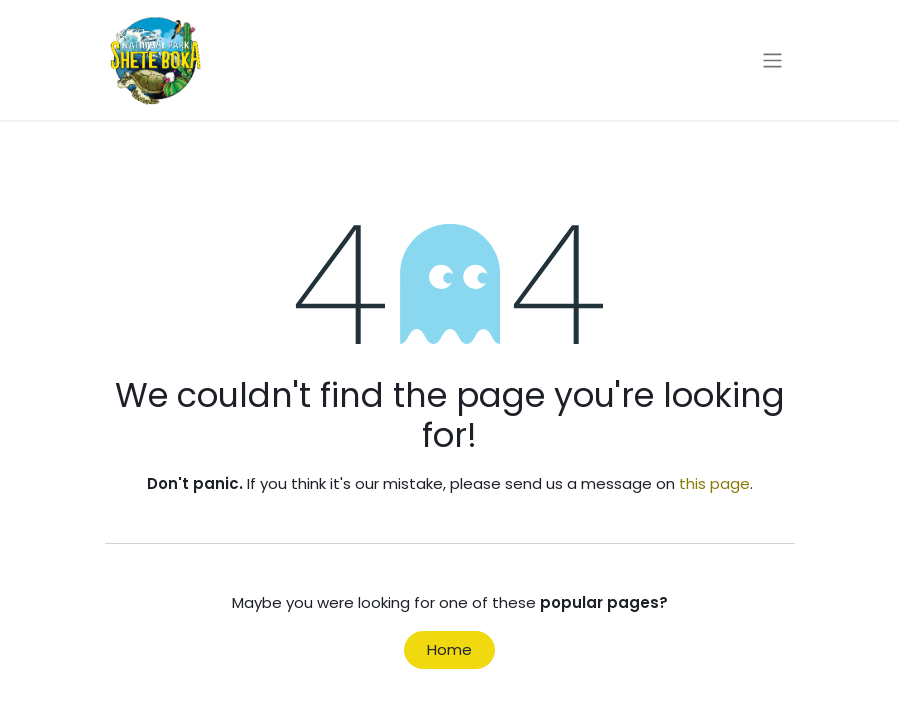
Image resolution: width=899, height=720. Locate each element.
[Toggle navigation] (772, 59)
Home (449, 649)
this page (714, 483)
